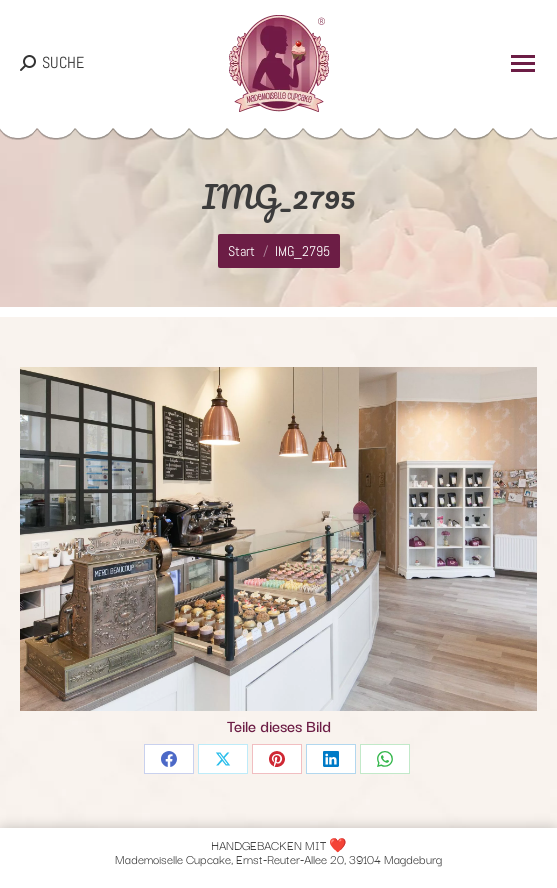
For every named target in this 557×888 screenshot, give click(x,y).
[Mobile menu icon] (523, 63)
